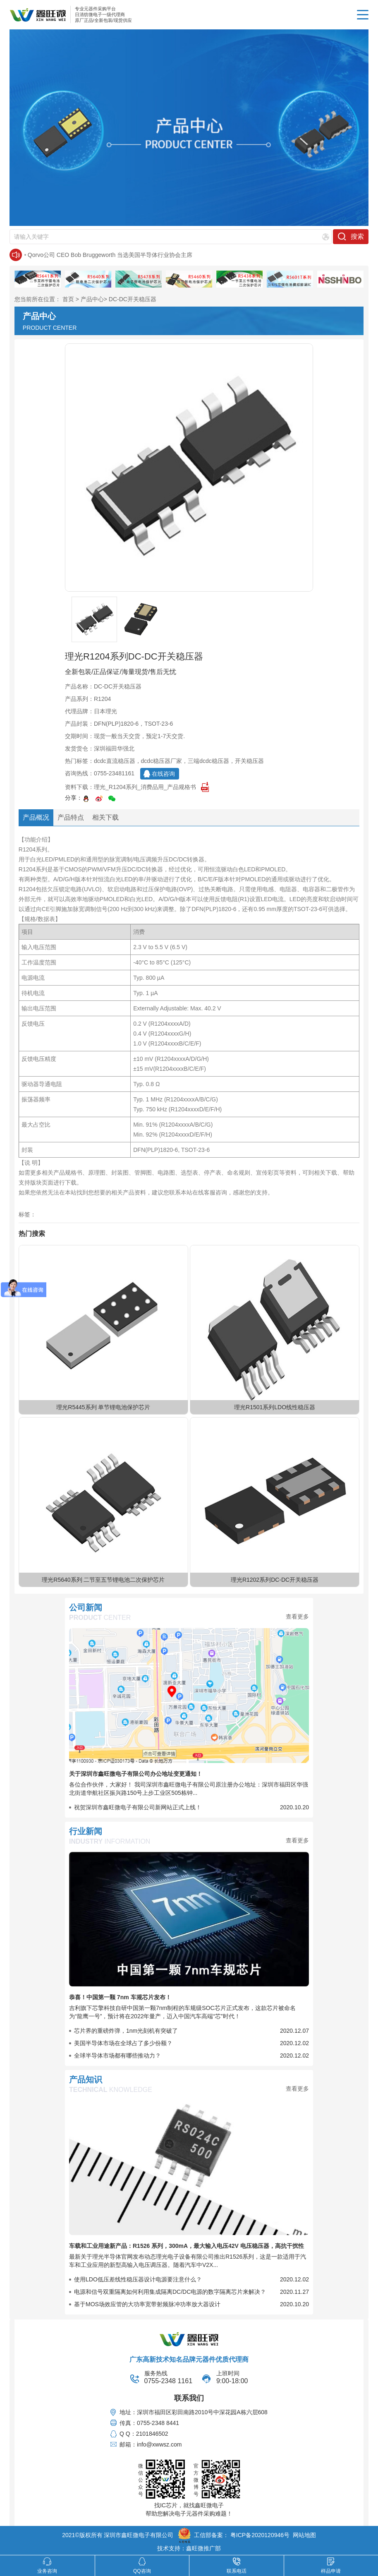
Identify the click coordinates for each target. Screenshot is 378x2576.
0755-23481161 (114, 773)
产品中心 (92, 299)
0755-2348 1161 (168, 2380)
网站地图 (304, 2534)
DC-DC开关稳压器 (132, 299)
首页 (68, 299)
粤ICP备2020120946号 (259, 2534)
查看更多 (297, 1616)
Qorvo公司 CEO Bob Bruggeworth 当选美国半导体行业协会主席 (110, 255)
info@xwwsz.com (159, 2444)
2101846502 (152, 2433)
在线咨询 (163, 773)
